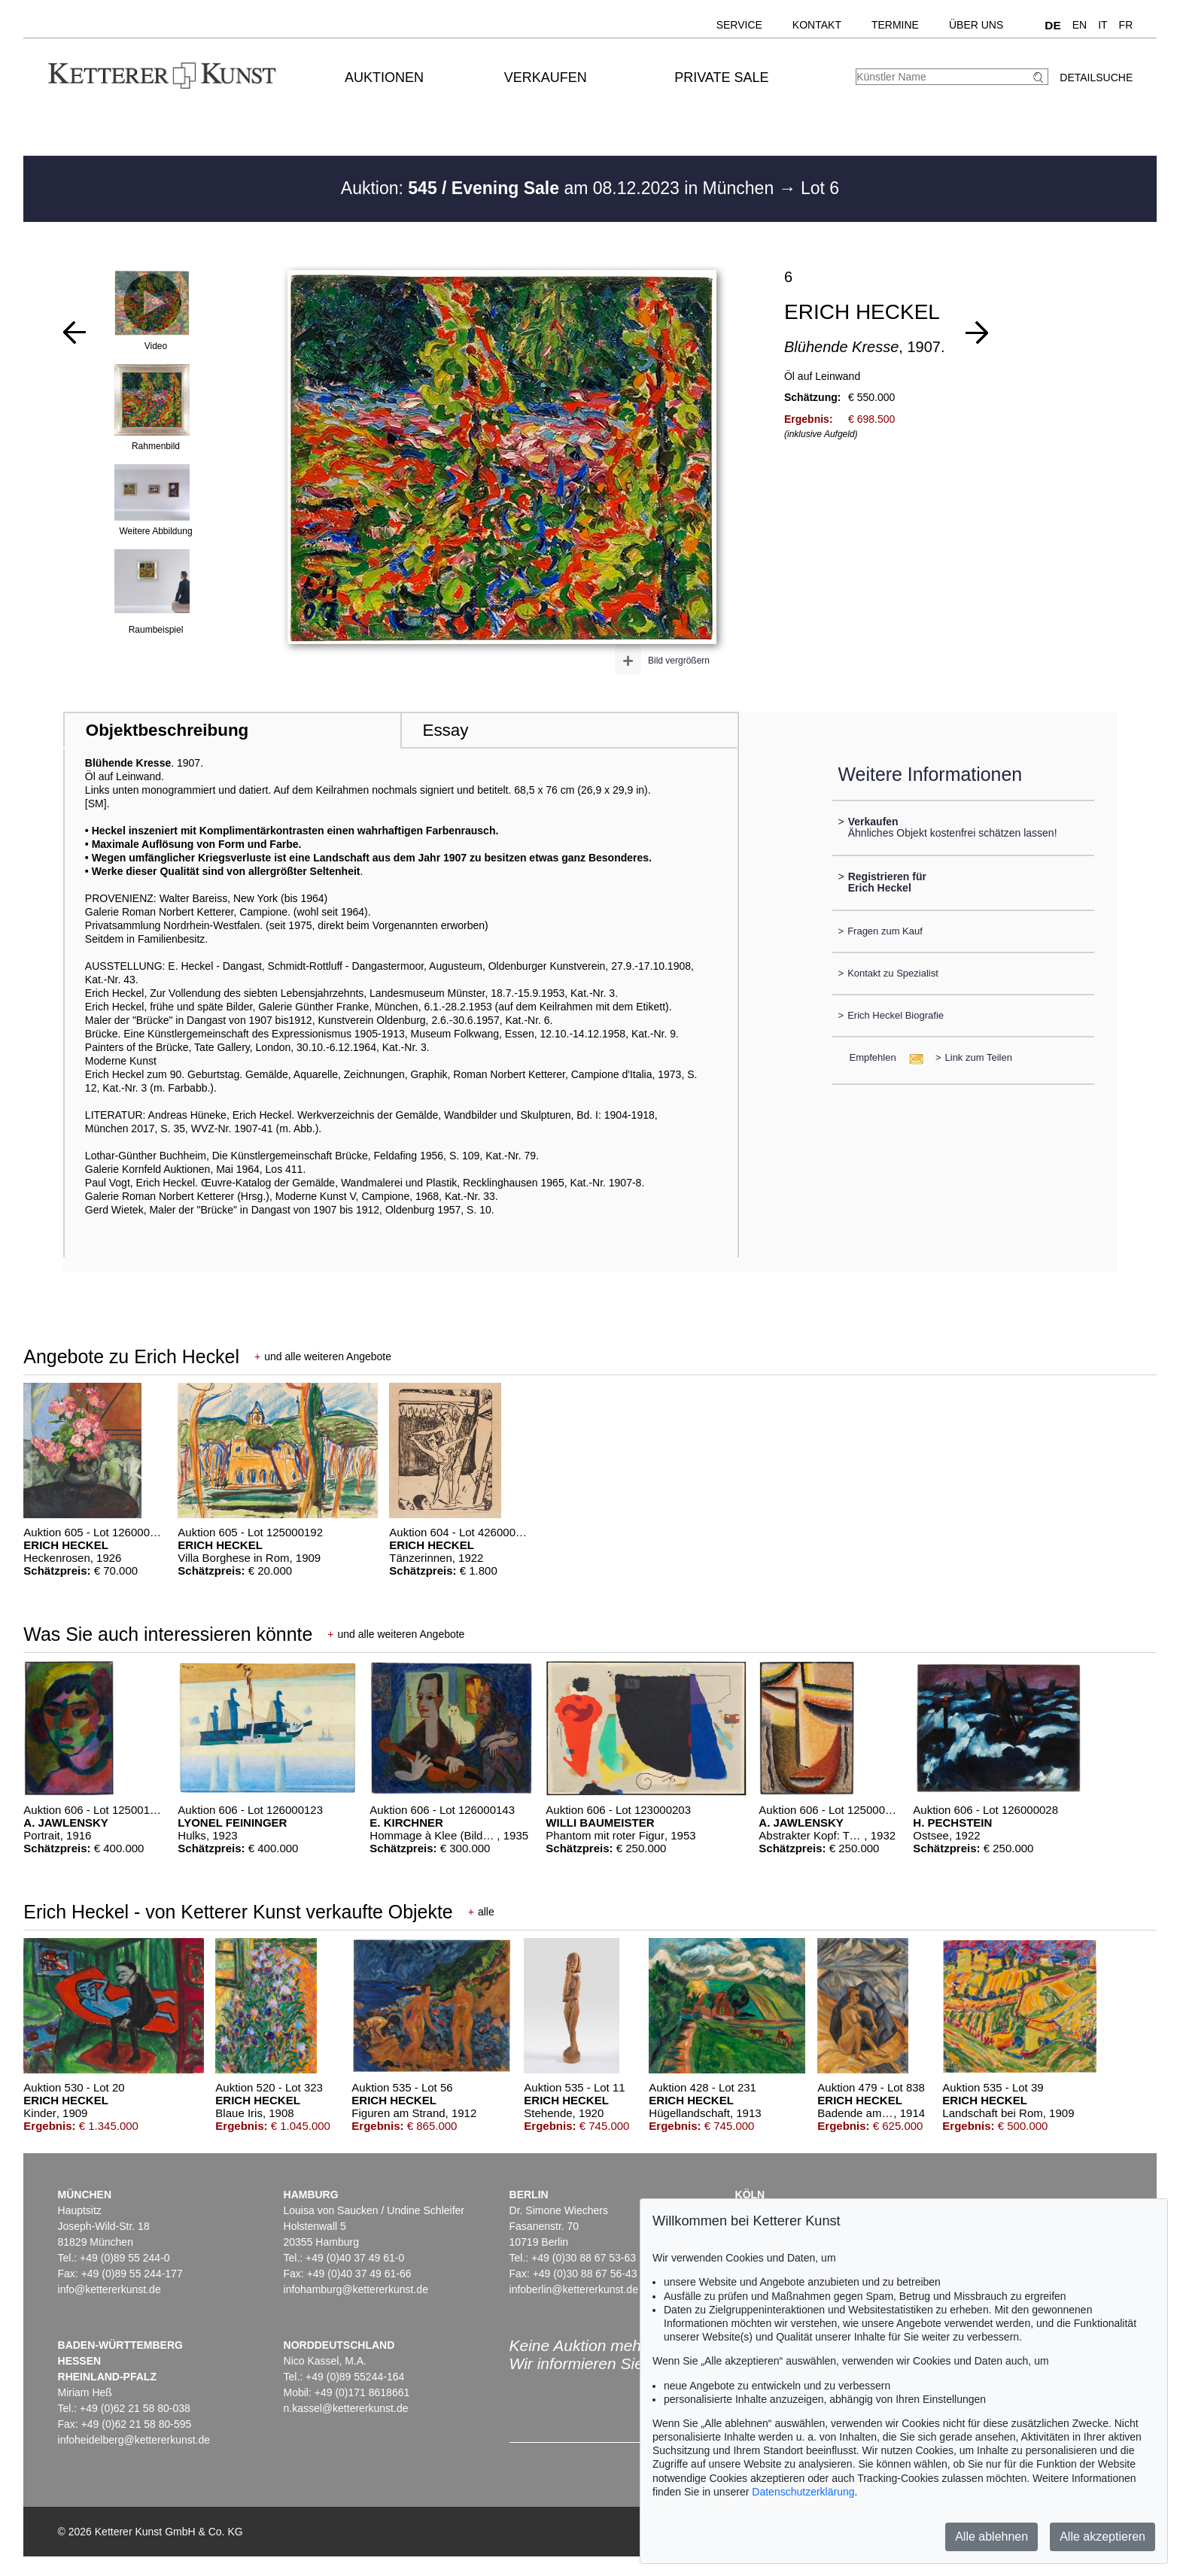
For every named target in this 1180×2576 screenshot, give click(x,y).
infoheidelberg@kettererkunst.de (134, 2440)
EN (1079, 25)
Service (739, 25)
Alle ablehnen (991, 2536)
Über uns (976, 25)
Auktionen (384, 77)
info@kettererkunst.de (109, 2289)
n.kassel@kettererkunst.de (346, 2408)
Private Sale (721, 77)
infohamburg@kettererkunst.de (356, 2289)
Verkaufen (545, 77)
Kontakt (816, 25)
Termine (895, 25)
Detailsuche (1096, 77)
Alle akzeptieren (1102, 2536)
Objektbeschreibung (167, 730)
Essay (445, 730)
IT (1102, 25)
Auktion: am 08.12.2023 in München (560, 188)
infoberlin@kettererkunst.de (573, 2289)
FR (1126, 25)
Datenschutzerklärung (803, 2492)
